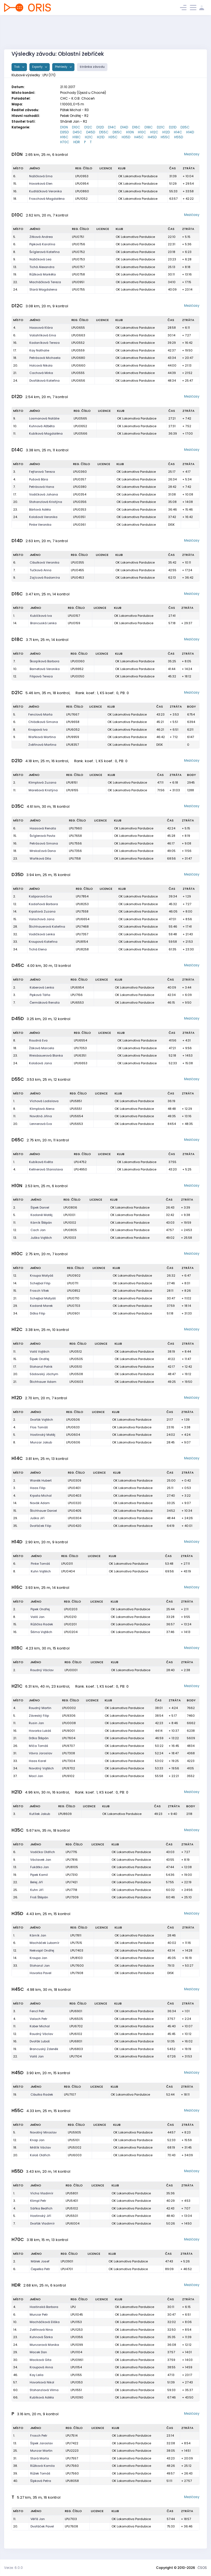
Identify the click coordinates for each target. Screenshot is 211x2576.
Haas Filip (37, 1488)
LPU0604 (73, 1434)
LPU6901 (76, 2011)
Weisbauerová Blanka (46, 1055)
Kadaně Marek (41, 1306)
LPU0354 (79, 494)
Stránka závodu (92, 67)
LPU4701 (67, 2269)
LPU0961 (77, 2360)
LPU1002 (69, 1222)
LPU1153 (76, 2322)
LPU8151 (71, 782)
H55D (178, 137)
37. (15, 1776)
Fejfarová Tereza (42, 471)
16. (15, 191)
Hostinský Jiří (40, 2216)
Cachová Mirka (41, 373)
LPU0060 (78, 661)
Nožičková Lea (40, 259)
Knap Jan (37, 2140)
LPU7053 (80, 1048)
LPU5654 (76, 1116)
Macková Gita (40, 2360)
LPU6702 (76, 2026)
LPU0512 (76, 1351)
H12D (166, 132)
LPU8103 (76, 1958)
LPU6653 (80, 1063)
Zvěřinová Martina (42, 744)
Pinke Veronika (40, 524)
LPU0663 (78, 335)
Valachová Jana (41, 919)
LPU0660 (78, 365)
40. (15, 2481)
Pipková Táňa (40, 995)
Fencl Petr (37, 2011)
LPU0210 (70, 1617)
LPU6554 (80, 1040)
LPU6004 (72, 2223)
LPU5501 (72, 2216)
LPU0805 (70, 1230)
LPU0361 (79, 524)
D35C (185, 127)
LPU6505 (76, 2019)
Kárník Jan (38, 1935)
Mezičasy (191, 154)
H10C (142, 132)
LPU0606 (73, 1442)
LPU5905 (74, 2132)
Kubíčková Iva (41, 615)
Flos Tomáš (39, 1427)
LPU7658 (75, 836)
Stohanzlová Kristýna (45, 502)
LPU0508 (76, 1374)
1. (14, 615)
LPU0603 (76, 1382)
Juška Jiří (37, 1518)
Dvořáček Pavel (42, 2526)
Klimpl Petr (38, 2200)
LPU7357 (82, 934)
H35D (126, 137)
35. (15, 1526)
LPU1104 (76, 2352)
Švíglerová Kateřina (44, 252)
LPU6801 (76, 2041)
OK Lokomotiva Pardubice (137, 176)
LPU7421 (71, 1882)
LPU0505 (76, 1359)
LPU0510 (76, 1366)
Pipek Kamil (39, 1875)
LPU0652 (80, 426)
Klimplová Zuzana (42, 782)
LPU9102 (68, 1776)
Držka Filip (37, 1313)
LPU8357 (72, 744)
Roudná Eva (38, 1040)
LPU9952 (77, 669)
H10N (130, 132)
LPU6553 (77, 1002)
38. (15, 2466)
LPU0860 (82, 191)
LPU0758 (78, 274)
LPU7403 (76, 1950)
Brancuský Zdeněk (44, 2049)
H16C (64, 137)
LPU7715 (71, 1852)
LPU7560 (72, 2466)
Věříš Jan (37, 2519)
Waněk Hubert (41, 1480)
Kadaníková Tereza (44, 342)
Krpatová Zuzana (42, 911)
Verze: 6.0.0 (13, 2567)
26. (15, 1746)
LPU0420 (74, 1526)
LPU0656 (78, 380)
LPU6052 (73, 729)
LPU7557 (72, 2458)
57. (15, 2382)
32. (15, 934)
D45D (90, 132)
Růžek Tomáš (40, 2473)
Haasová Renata (43, 828)
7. (14, 487)
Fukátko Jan (39, 1867)
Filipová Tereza (41, 676)
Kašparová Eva (40, 896)
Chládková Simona (43, 722)
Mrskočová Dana (43, 851)
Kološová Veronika (43, 517)
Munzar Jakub (41, 1442)
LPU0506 (73, 1419)
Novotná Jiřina (41, 1116)
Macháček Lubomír (44, 1943)
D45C (77, 132)
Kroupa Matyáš (41, 1275)
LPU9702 (68, 1768)
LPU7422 (72, 2443)
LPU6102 (76, 2034)
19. (15, 274)
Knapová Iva (38, 729)
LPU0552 (78, 342)
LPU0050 (77, 676)
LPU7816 (72, 1859)
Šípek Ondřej (39, 1359)
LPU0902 (73, 1275)
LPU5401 (72, 2200)
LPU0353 (79, 509)
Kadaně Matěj (41, 1215)
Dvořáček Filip (40, 1526)
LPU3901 (67, 2261)
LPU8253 (82, 904)
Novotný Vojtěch (41, 1768)
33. (15, 941)
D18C (149, 127)
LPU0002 (69, 1708)
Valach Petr (38, 2019)
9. (14, 259)
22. (15, 282)
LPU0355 (77, 562)
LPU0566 (80, 433)
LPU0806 (70, 1207)
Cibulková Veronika (44, 562)
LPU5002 (74, 2147)
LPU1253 (77, 2329)
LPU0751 (78, 237)
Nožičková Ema (40, 176)
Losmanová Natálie (44, 418)
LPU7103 (71, 2519)
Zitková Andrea (41, 237)
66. (15, 2397)
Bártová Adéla (40, 509)
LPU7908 (76, 1973)
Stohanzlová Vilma (44, 2390)
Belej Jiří (36, 1882)
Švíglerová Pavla (42, 836)
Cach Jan (38, 1230)
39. (15, 2473)
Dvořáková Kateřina (44, 380)
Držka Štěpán (39, 1738)
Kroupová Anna (41, 2367)
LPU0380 (80, 487)
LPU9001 (68, 1730)
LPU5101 (73, 2140)
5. (14, 237)
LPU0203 (70, 1609)
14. (15, 623)
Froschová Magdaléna (47, 198)
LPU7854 (82, 896)
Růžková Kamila (42, 2466)
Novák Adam (40, 1503)
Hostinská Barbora (44, 2307)
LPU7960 (75, 828)
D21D (172, 127)
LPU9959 (72, 737)
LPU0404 (68, 1571)
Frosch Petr (38, 2435)
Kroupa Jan (38, 1958)
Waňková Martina (42, 737)
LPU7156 (77, 995)
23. (15, 509)
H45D (152, 137)
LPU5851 (76, 1101)
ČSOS (202, 2567)
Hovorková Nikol (42, 2382)
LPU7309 (72, 1897)
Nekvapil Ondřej (42, 1950)
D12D (100, 127)
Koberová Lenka (42, 987)
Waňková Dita (40, 858)
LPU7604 (68, 1738)
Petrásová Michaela (44, 358)
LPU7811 (75, 1935)
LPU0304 (74, 1518)
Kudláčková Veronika (45, 191)
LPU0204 (70, 1632)
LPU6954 (77, 987)
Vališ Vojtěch (39, 1351)
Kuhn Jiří (36, 1890)
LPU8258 (82, 949)
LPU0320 (74, 1503)
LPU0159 (74, 623)
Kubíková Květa (41, 1162)
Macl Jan (36, 1776)
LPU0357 (79, 479)
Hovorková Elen (40, 183)
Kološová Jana (40, 1063)
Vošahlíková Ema (42, 335)
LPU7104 (76, 2056)
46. (15, 2375)
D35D (64, 132)
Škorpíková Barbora (44, 661)
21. (15, 373)
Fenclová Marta (40, 714)
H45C (139, 137)
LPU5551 (76, 1109)
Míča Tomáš (38, 1746)
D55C (104, 132)
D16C (136, 127)
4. (14, 327)
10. (15, 426)
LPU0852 (73, 1290)
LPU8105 (72, 1867)
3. (14, 471)
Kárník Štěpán (41, 1222)
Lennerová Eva (41, 1124)
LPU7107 (70, 2094)
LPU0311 (67, 1563)
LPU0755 (78, 289)
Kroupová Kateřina (43, 941)
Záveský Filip (39, 1715)
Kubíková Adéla (42, 2397)
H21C (89, 137)
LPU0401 (74, 1488)
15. (15, 183)
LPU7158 (75, 858)
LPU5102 (72, 2208)
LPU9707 (68, 1746)
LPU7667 (72, 714)
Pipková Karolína (42, 244)
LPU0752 (78, 252)
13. (15, 267)
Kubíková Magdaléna (46, 433)
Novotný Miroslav (43, 2132)
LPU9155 (72, 790)
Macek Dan (38, 2352)
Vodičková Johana (43, 494)
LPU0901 (73, 1313)
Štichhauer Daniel (43, 1510)
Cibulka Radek (41, 2094)
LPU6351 (80, 1055)
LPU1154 (76, 2367)
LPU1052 (81, 198)
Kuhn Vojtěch (41, 1571)
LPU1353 (77, 2382)
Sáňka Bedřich (41, 2208)
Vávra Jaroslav (40, 1753)
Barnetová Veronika (45, 669)
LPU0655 (78, 327)
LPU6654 (82, 919)
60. (15, 2390)
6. (14, 176)
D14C (112, 127)
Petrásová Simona (44, 843)
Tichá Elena (38, 949)
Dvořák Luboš (40, 2041)
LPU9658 (72, 722)
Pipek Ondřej (40, 1609)
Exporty (37, 67)
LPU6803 (76, 2049)
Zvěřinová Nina (41, 2329)
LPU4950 (80, 1169)
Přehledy (61, 67)
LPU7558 (82, 911)
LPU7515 (76, 1943)
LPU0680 (78, 358)
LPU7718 (71, 1890)
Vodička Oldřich (42, 1852)
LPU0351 (79, 517)
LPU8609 (65, 1814)
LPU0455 (77, 570)
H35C (113, 137)
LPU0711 (72, 1283)
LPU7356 (75, 851)
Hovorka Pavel (40, 1973)
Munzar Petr (39, 2314)
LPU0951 (78, 282)
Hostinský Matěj (42, 1434)
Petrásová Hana (41, 487)
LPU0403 (74, 1495)
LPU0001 (71, 1670)
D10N (64, 127)
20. (15, 365)
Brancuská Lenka (43, 623)
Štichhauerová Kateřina (47, 926)
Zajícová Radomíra (45, 577)
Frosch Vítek (39, 1290)
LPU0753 (78, 259)
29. (15, 1306)
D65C (117, 132)
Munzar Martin (41, 2450)
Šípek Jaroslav (41, 2443)
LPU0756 (78, 244)
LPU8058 (72, 2481)
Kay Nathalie (39, 350)
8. (14, 252)
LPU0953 (81, 176)
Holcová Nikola (40, 365)
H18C (77, 137)
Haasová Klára (41, 327)
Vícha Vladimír (41, 2193)
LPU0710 (73, 1298)
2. (14, 782)
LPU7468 (82, 926)
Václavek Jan (40, 1859)
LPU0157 (74, 615)
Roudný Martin (40, 1708)
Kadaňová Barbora (43, 904)
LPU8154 (82, 941)
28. (15, 926)
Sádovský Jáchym (44, 1374)
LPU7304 (68, 1761)
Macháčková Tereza (45, 282)
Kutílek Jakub (39, 1814)
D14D (124, 127)
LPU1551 (76, 2390)
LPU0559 (78, 350)
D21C (161, 127)
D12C (88, 127)
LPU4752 (80, 1162)
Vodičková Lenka (42, 934)
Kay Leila (36, 2375)
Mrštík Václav (40, 2147)
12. (15, 676)
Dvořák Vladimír (42, 2223)
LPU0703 (73, 1306)
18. (15, 198)
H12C (154, 132)
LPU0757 (78, 267)
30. (15, 2360)
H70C (64, 142)
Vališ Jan (37, 1617)
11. (14, 433)
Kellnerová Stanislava (46, 1169)
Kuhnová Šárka (41, 2337)
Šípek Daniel (39, 1207)
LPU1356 (77, 2337)
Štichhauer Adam (43, 1382)
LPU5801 (72, 2193)
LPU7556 (75, 843)
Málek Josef (40, 2261)
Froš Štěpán (39, 1897)
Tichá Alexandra (41, 267)
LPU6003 (75, 2155)
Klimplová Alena (42, 1109)
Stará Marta (39, 2458)
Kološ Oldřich (40, 2155)
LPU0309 (74, 1480)
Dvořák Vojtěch (41, 1419)
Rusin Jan (36, 1723)
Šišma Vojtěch (41, 1632)
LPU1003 (69, 1237)
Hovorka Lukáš (40, 1730)
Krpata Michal (41, 1495)
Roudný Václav (42, 1670)
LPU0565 (80, 418)
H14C (178, 132)
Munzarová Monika (44, 2345)
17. (14, 350)
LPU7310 (72, 1875)
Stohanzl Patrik (41, 1366)
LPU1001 (69, 1215)
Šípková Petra (40, 2481)
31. (15, 1753)
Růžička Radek (41, 1624)
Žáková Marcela (41, 1048)
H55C (165, 137)
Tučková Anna (40, 570)
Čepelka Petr (40, 2269)
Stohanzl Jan (40, 1965)
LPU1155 (76, 2375)
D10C (76, 127)
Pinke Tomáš (40, 1563)
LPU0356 (80, 502)
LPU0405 (74, 1510)
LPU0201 (70, 1624)
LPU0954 (81, 183)
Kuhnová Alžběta (42, 426)
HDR (76, 142)
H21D (100, 137)
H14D (190, 132)
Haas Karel (37, 1761)
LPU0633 (73, 1427)
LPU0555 (78, 373)
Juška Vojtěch (41, 1237)
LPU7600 (77, 1965)
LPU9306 (69, 1715)
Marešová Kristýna (43, 790)
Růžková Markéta (42, 274)
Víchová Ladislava (44, 1101)
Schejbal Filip (40, 1283)
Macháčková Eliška (45, 2322)
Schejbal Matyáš (43, 1298)
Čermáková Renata (45, 1002)
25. (15, 1890)
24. (15, 289)
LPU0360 (80, 471)
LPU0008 (69, 1723)
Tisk (17, 67)
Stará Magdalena (43, 289)
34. (15, 949)
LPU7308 (68, 1753)
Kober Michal (40, 2026)
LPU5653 (76, 1124)
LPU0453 (77, 577)
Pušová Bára (38, 479)
